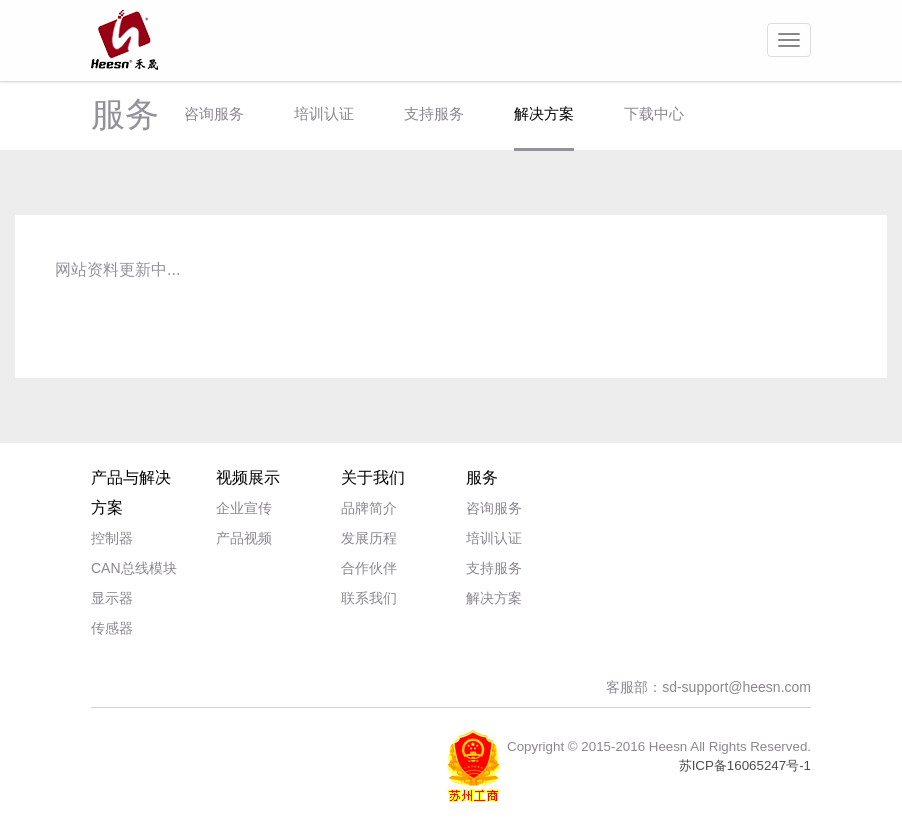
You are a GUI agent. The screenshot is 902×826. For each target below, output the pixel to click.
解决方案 (544, 113)
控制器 (112, 538)
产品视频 (244, 538)
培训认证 (324, 113)
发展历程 (369, 538)
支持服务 (434, 113)
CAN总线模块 (134, 568)
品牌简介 (369, 508)
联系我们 (369, 598)
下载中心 (654, 113)
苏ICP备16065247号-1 (745, 765)
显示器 (112, 598)
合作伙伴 (369, 568)
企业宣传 (244, 508)
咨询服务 (214, 113)
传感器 (112, 628)
